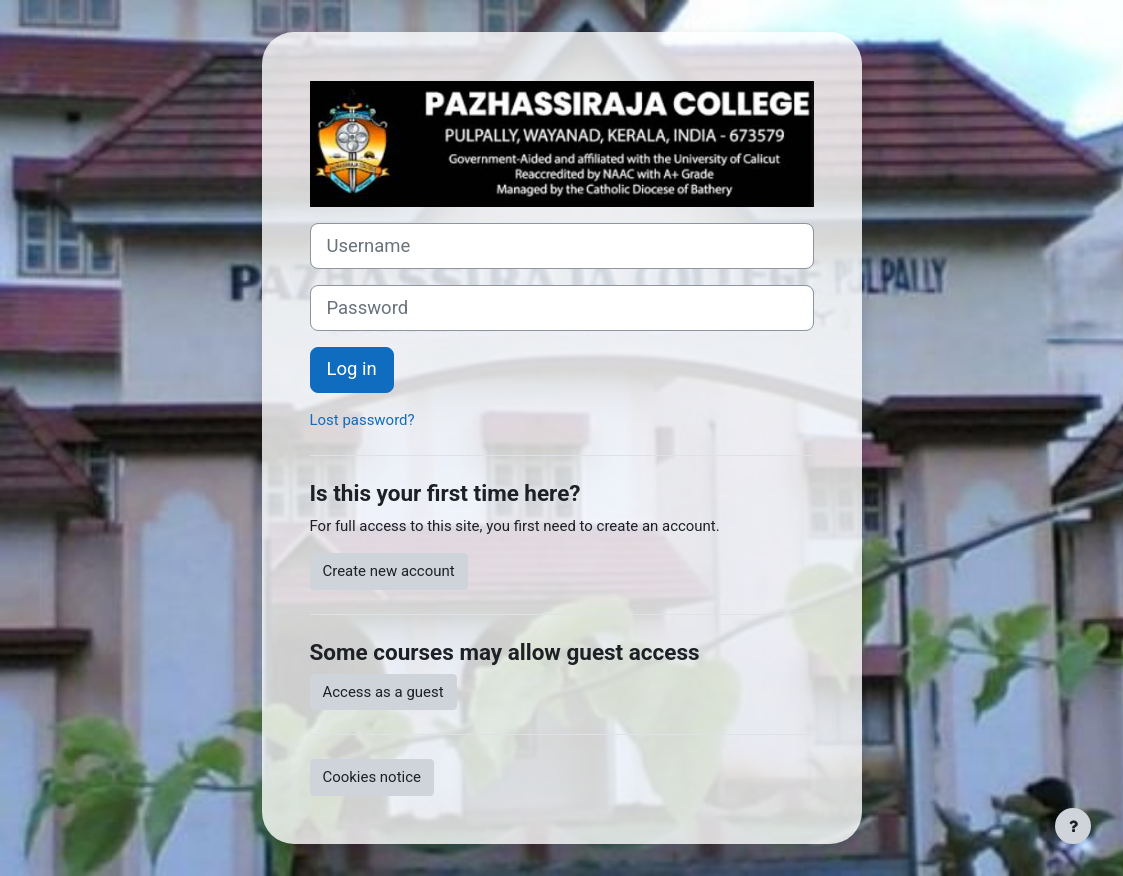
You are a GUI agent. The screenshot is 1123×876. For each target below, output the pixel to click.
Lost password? (362, 420)
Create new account (389, 571)
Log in (352, 369)
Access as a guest (383, 692)
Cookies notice (372, 777)
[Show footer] (1073, 826)
